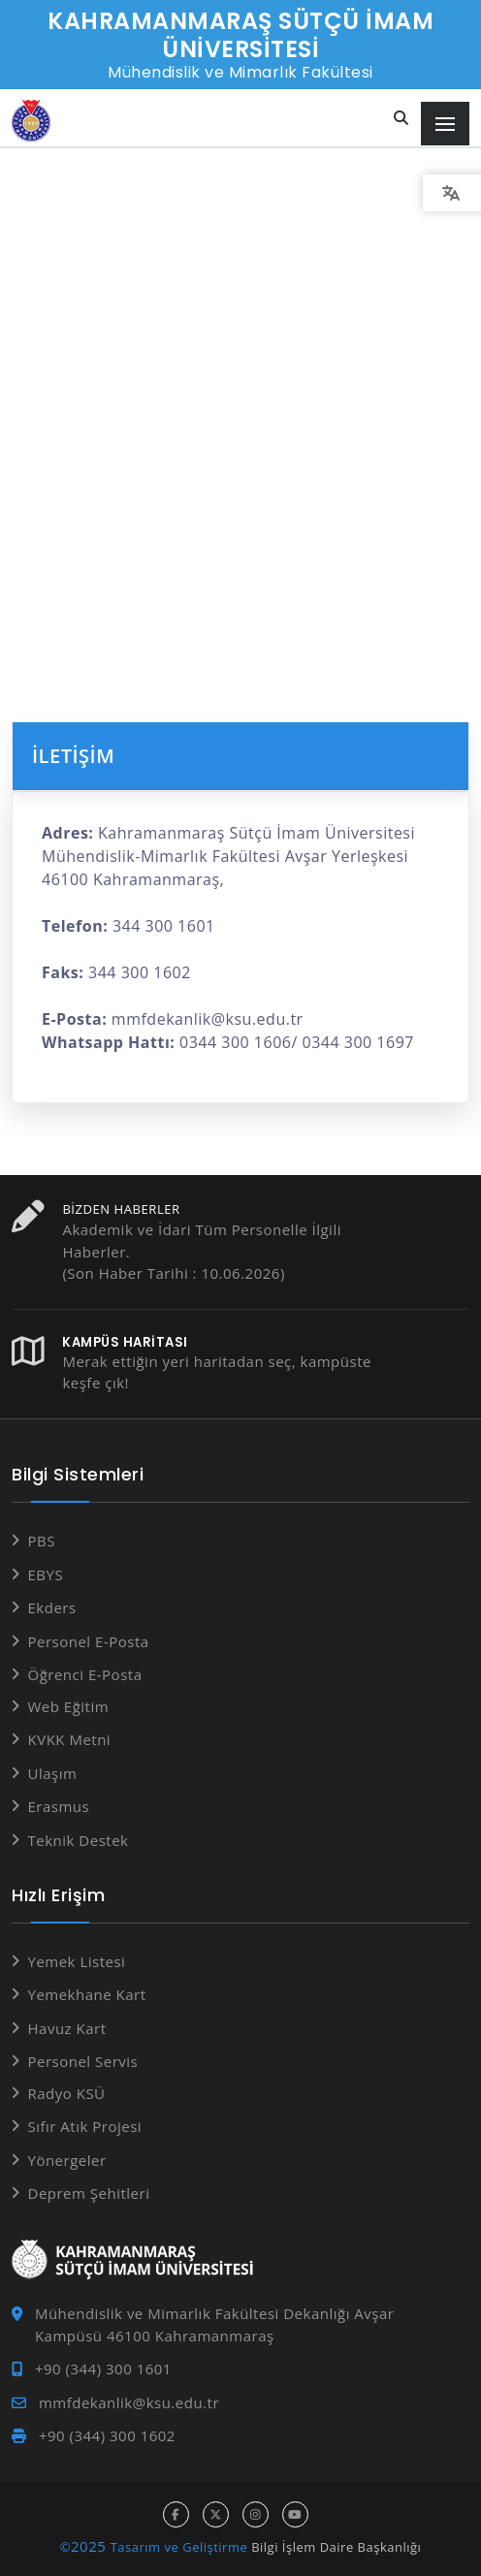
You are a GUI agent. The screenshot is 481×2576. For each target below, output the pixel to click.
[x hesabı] (216, 2514)
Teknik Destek (78, 1840)
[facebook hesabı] (176, 2514)
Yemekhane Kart (87, 1994)
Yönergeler (67, 2160)
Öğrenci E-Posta (85, 1674)
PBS (41, 1540)
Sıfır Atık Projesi (85, 2126)
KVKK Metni (70, 1739)
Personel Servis (83, 2061)
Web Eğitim (69, 1706)
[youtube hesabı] (295, 2514)
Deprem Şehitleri (89, 2193)
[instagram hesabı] (255, 2514)
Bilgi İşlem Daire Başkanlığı (336, 2547)
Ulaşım (53, 1773)
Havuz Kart (67, 2028)
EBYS (46, 1574)
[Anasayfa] (31, 120)
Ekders (52, 1607)
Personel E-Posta (88, 1641)
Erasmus (59, 1806)
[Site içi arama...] (401, 119)
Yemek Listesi (77, 1961)
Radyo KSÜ (67, 2093)
